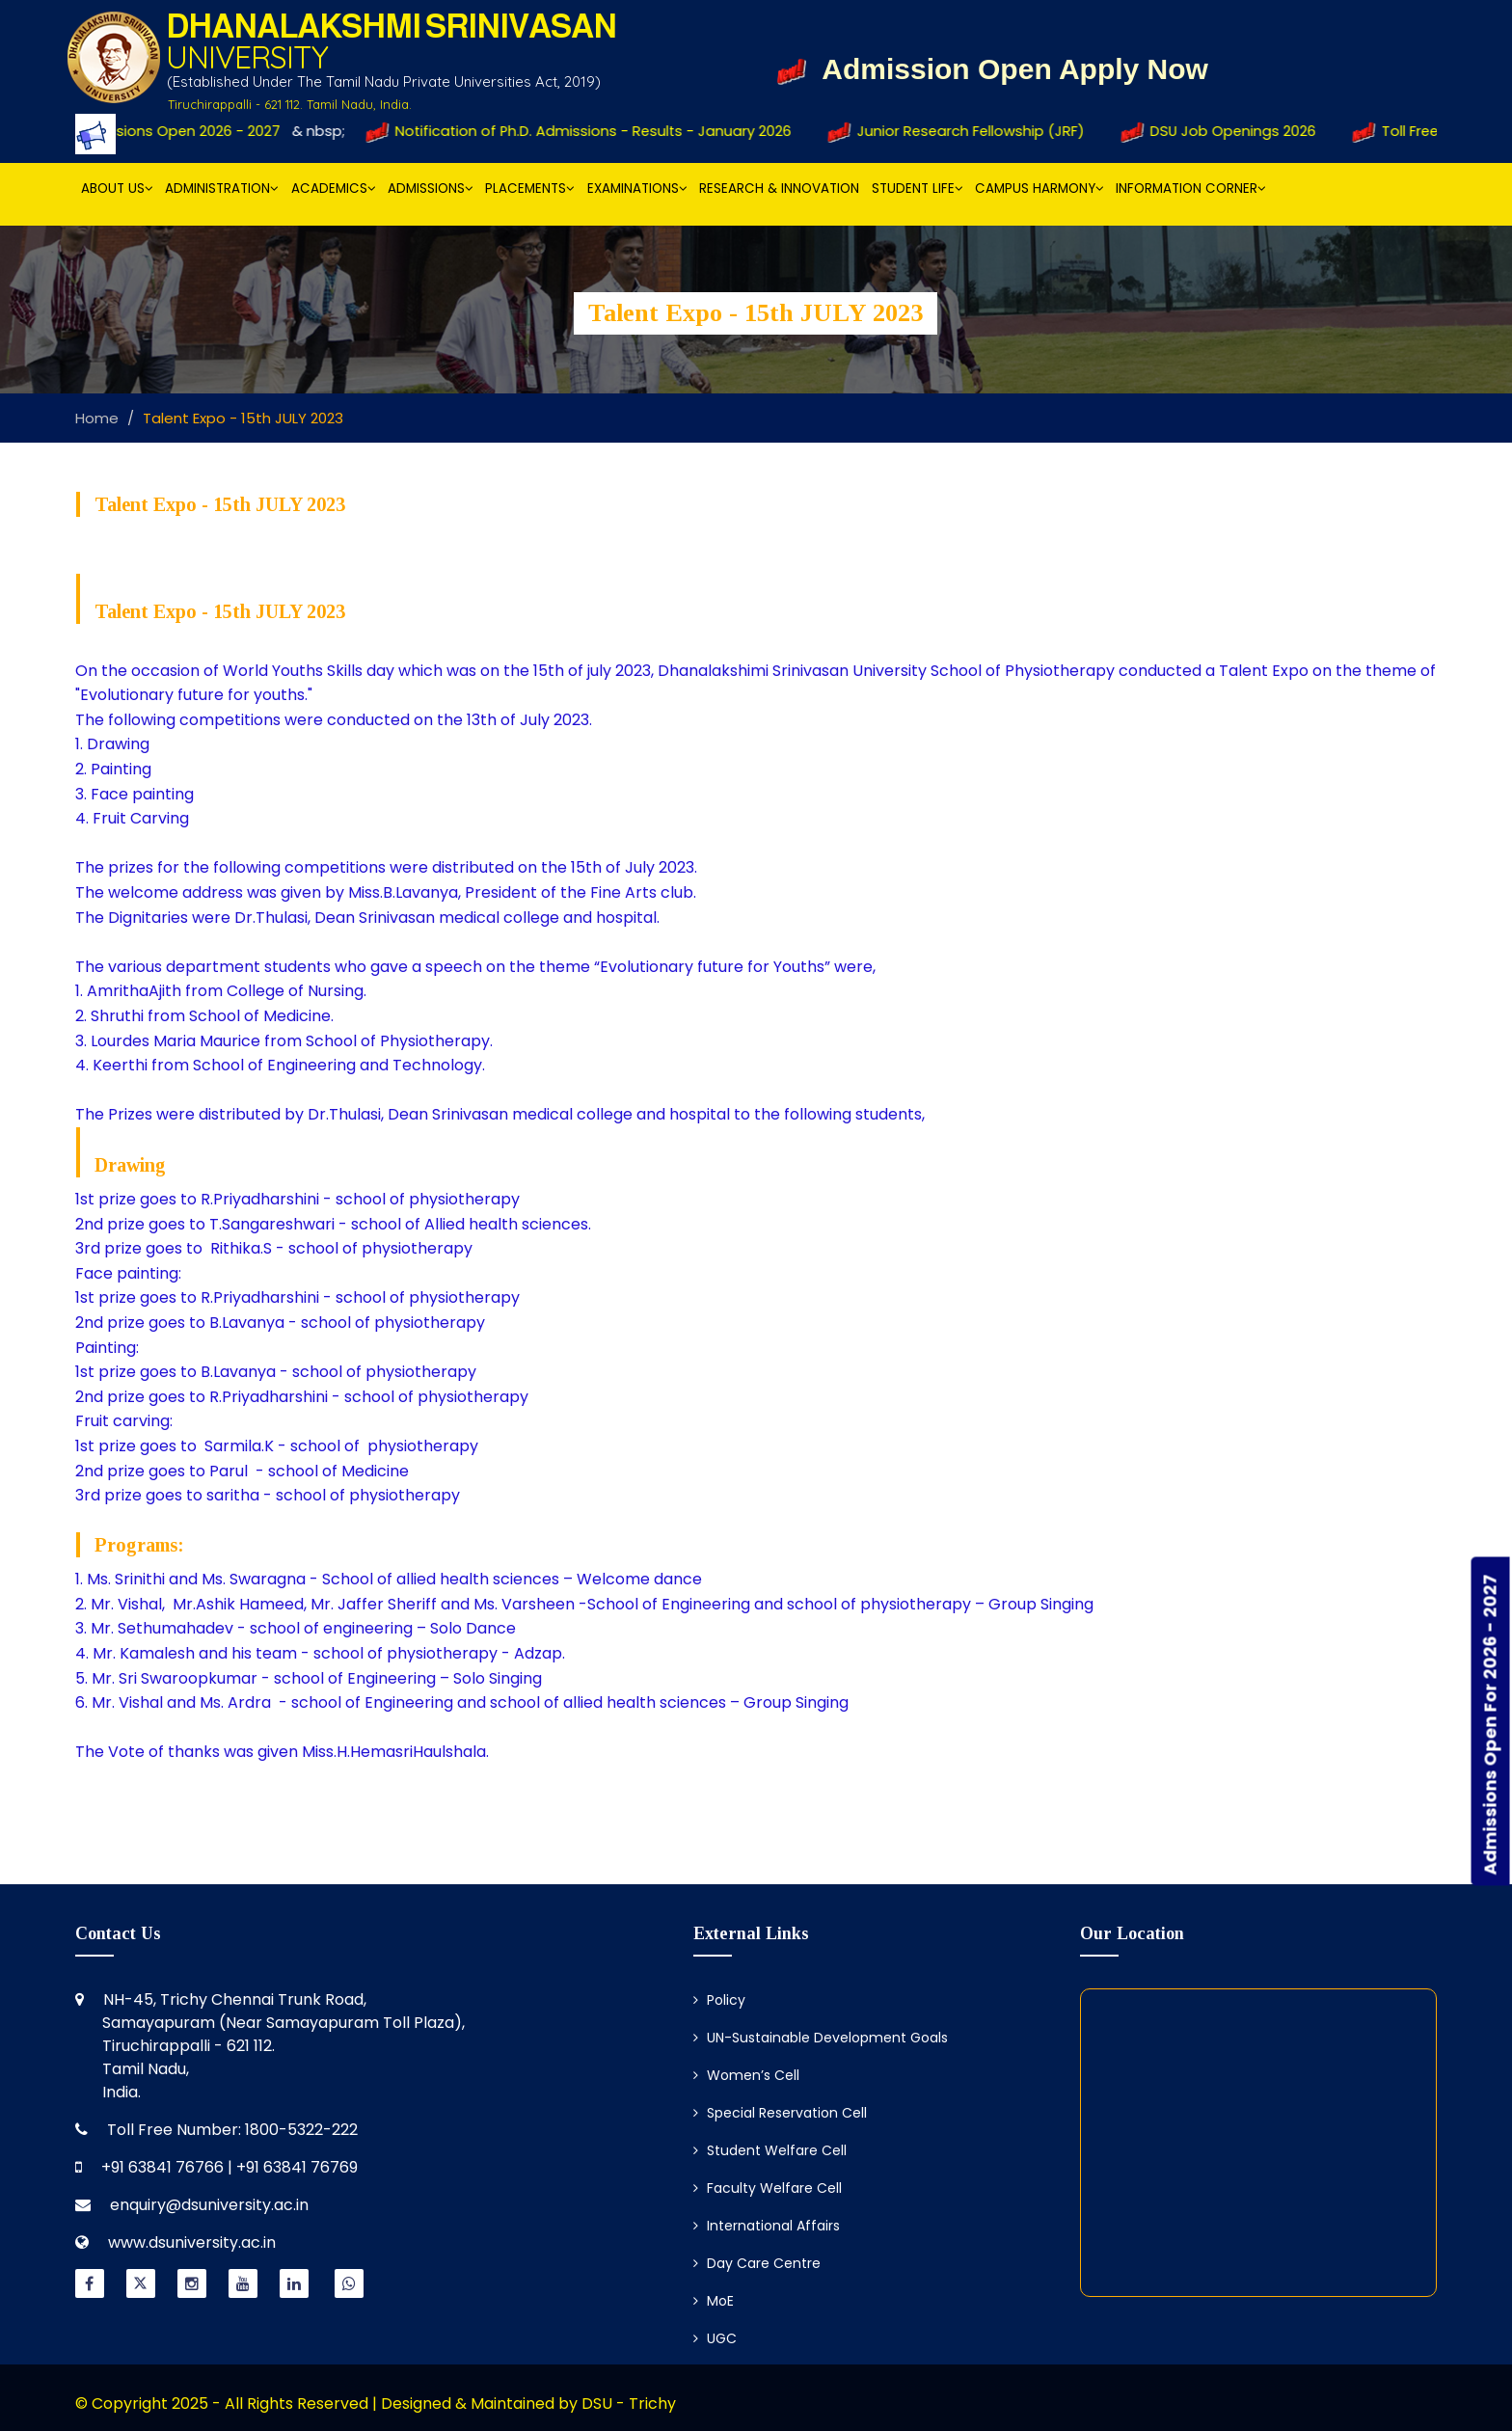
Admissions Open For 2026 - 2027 (1490, 1724)
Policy (719, 2000)
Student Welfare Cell (770, 2150)
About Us (117, 188)
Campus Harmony (1039, 188)
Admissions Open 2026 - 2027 (168, 131)
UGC (715, 2338)
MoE (713, 2300)
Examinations (637, 188)
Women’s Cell (746, 2075)
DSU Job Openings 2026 (1227, 131)
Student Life (917, 188)
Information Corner (1191, 188)
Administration (222, 188)
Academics (333, 188)
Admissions (430, 188)
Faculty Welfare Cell (767, 2188)
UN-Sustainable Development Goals (820, 2037)
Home (97, 418)
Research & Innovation (779, 188)
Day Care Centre (757, 2263)
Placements (530, 188)
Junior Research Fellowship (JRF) (967, 131)
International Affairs (766, 2225)
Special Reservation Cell (780, 2112)
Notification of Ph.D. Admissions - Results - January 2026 (587, 131)
